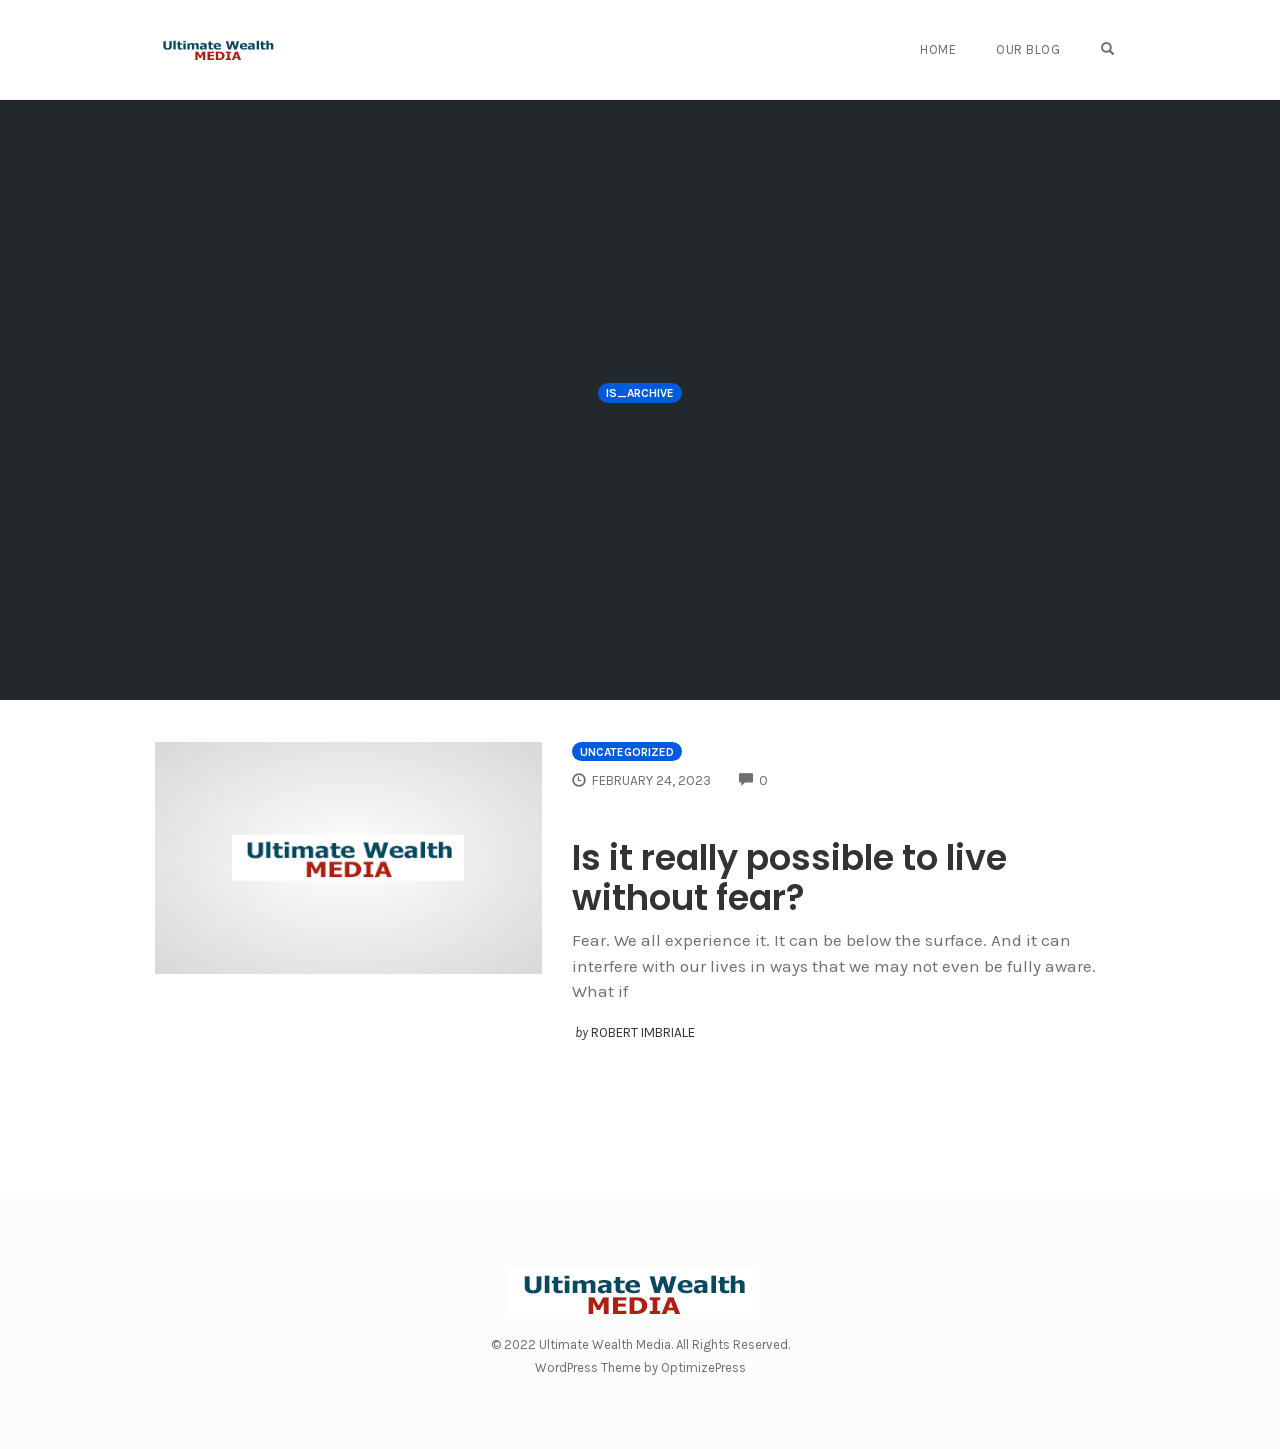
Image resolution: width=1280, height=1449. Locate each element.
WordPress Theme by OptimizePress (640, 1367)
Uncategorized (627, 752)
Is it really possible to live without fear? (789, 877)
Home (938, 49)
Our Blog (1028, 49)
